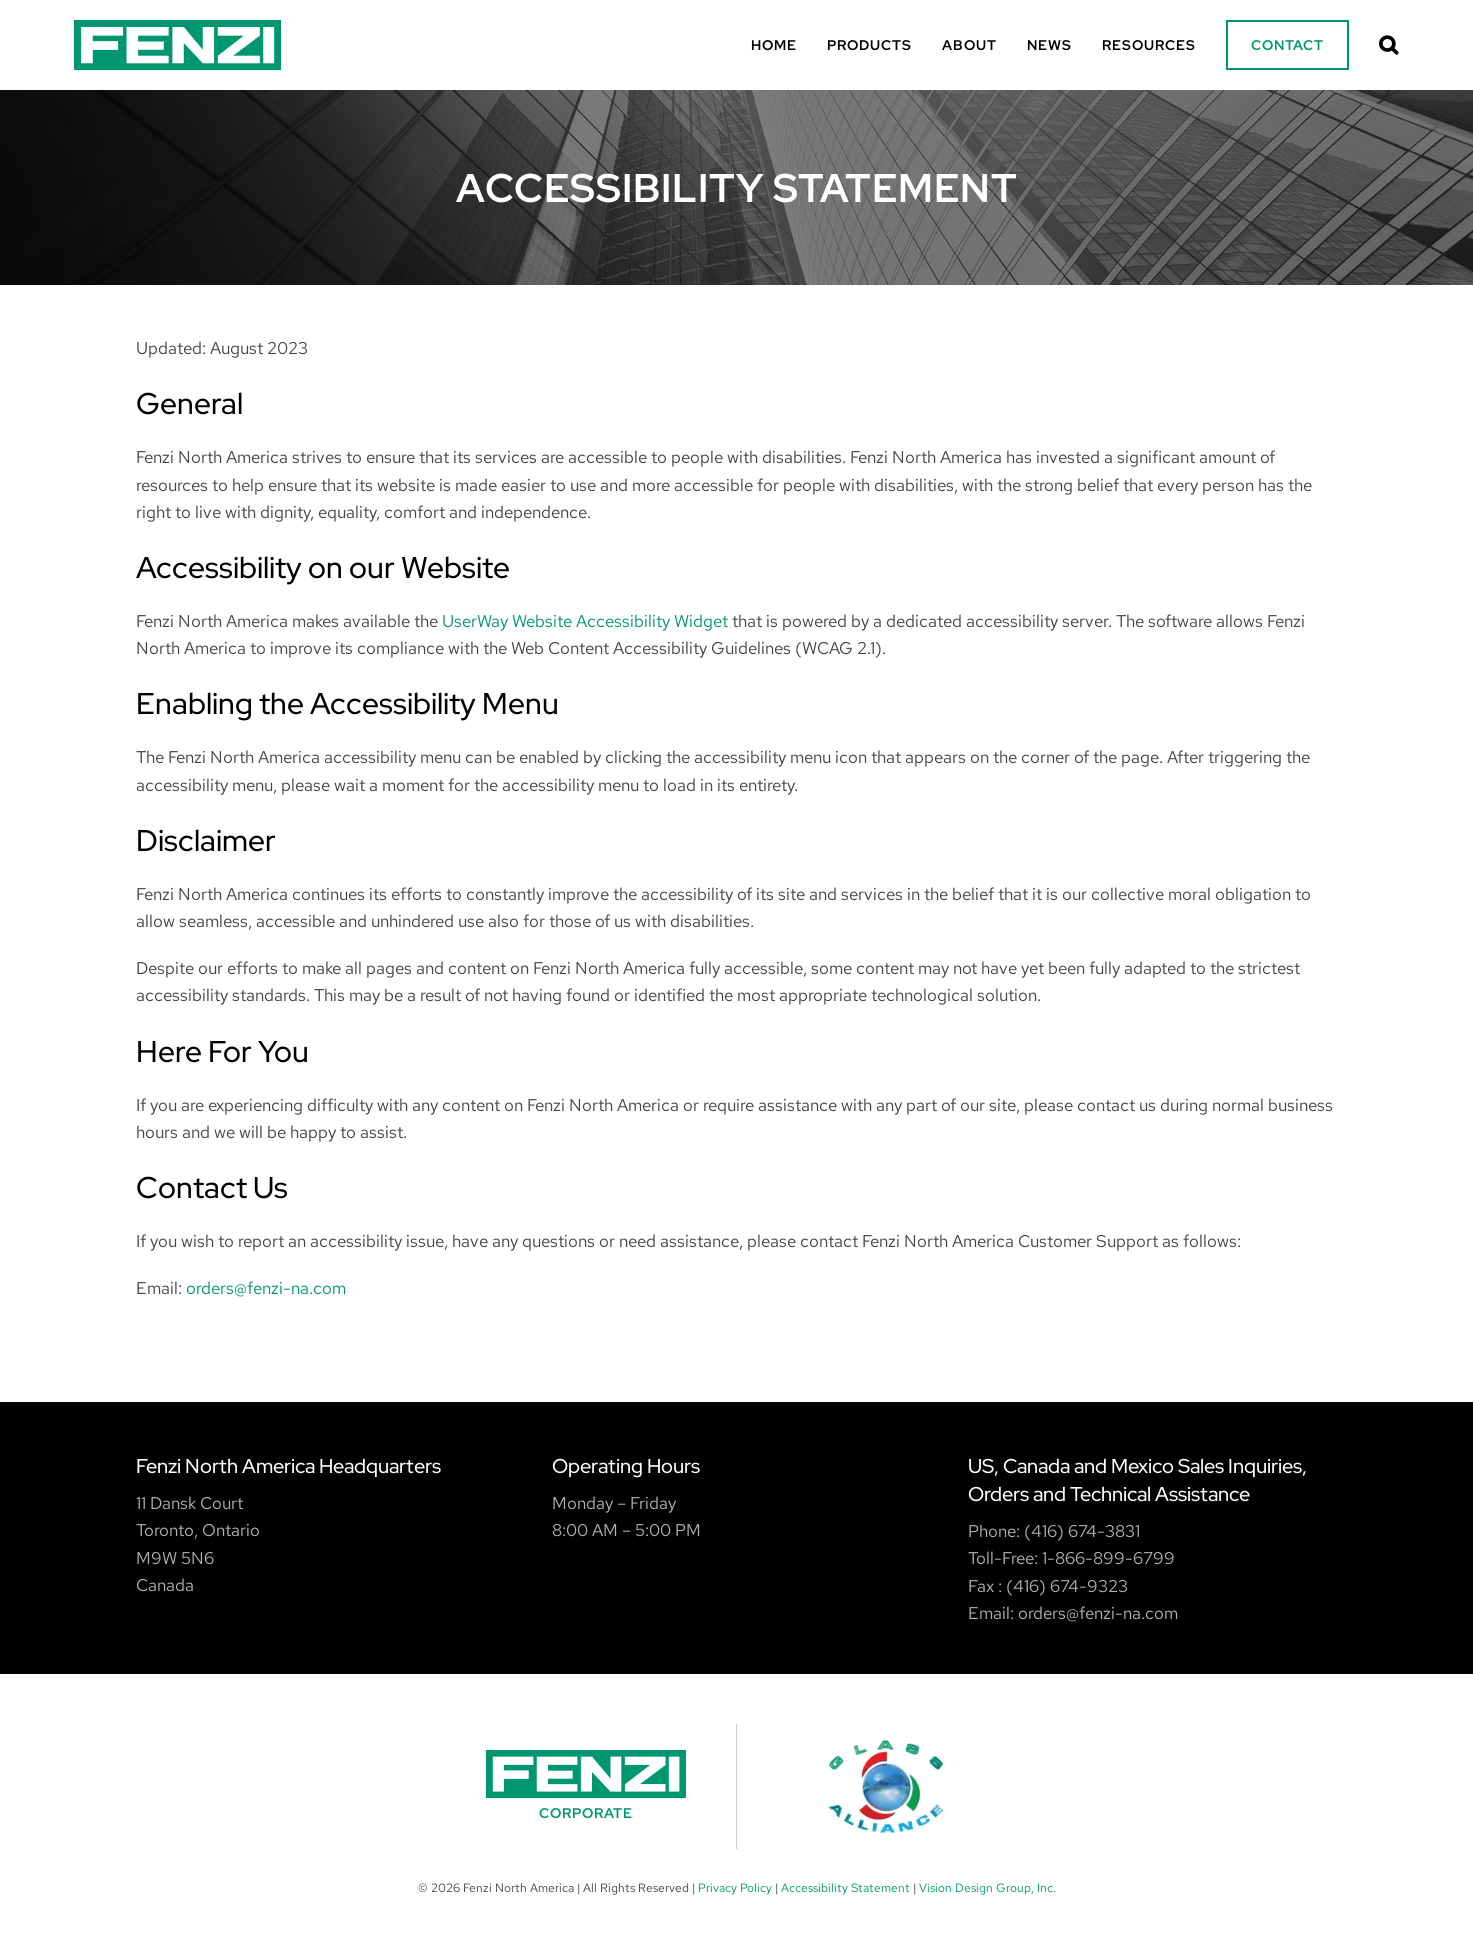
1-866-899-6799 (1108, 1558)
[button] (1389, 45)
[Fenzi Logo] (177, 28)
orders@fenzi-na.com (266, 1288)
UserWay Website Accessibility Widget (585, 621)
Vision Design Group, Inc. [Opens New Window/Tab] (987, 1888)
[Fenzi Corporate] (587, 1786)
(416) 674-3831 (1082, 1531)
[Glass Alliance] (887, 1786)
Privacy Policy (735, 1888)
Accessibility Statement (845, 1888)
